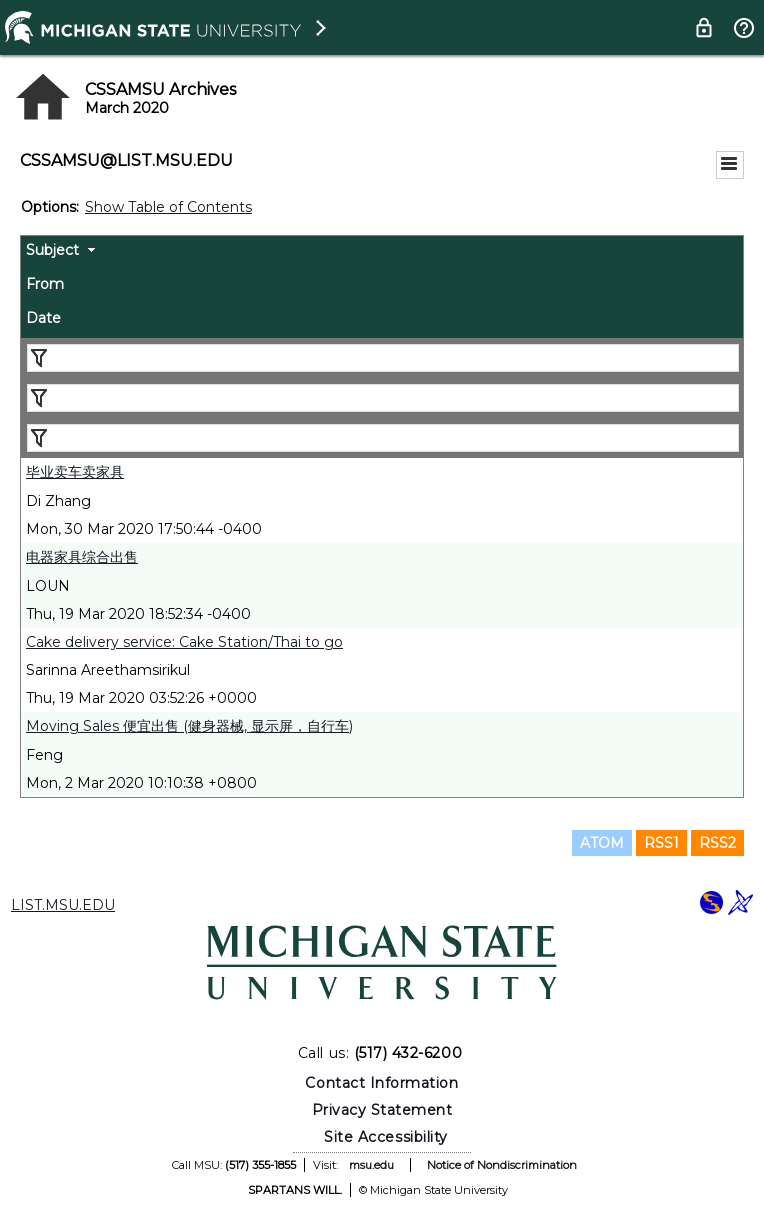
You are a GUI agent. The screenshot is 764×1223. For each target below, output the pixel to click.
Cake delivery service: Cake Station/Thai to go (184, 642)
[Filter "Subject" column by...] (383, 358)
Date (43, 318)
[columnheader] (382, 253)
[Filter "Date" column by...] (383, 438)
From (45, 284)
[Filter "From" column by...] (383, 398)
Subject (52, 250)
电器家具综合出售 (82, 557)
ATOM (602, 843)
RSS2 (717, 843)
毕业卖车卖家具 (75, 472)
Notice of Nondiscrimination (502, 1165)
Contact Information (381, 1083)
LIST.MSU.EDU (63, 905)
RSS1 (661, 843)
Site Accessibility (386, 1137)
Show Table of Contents (168, 207)
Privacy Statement (382, 1110)
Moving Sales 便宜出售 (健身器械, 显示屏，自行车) (189, 726)
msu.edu (371, 1165)
